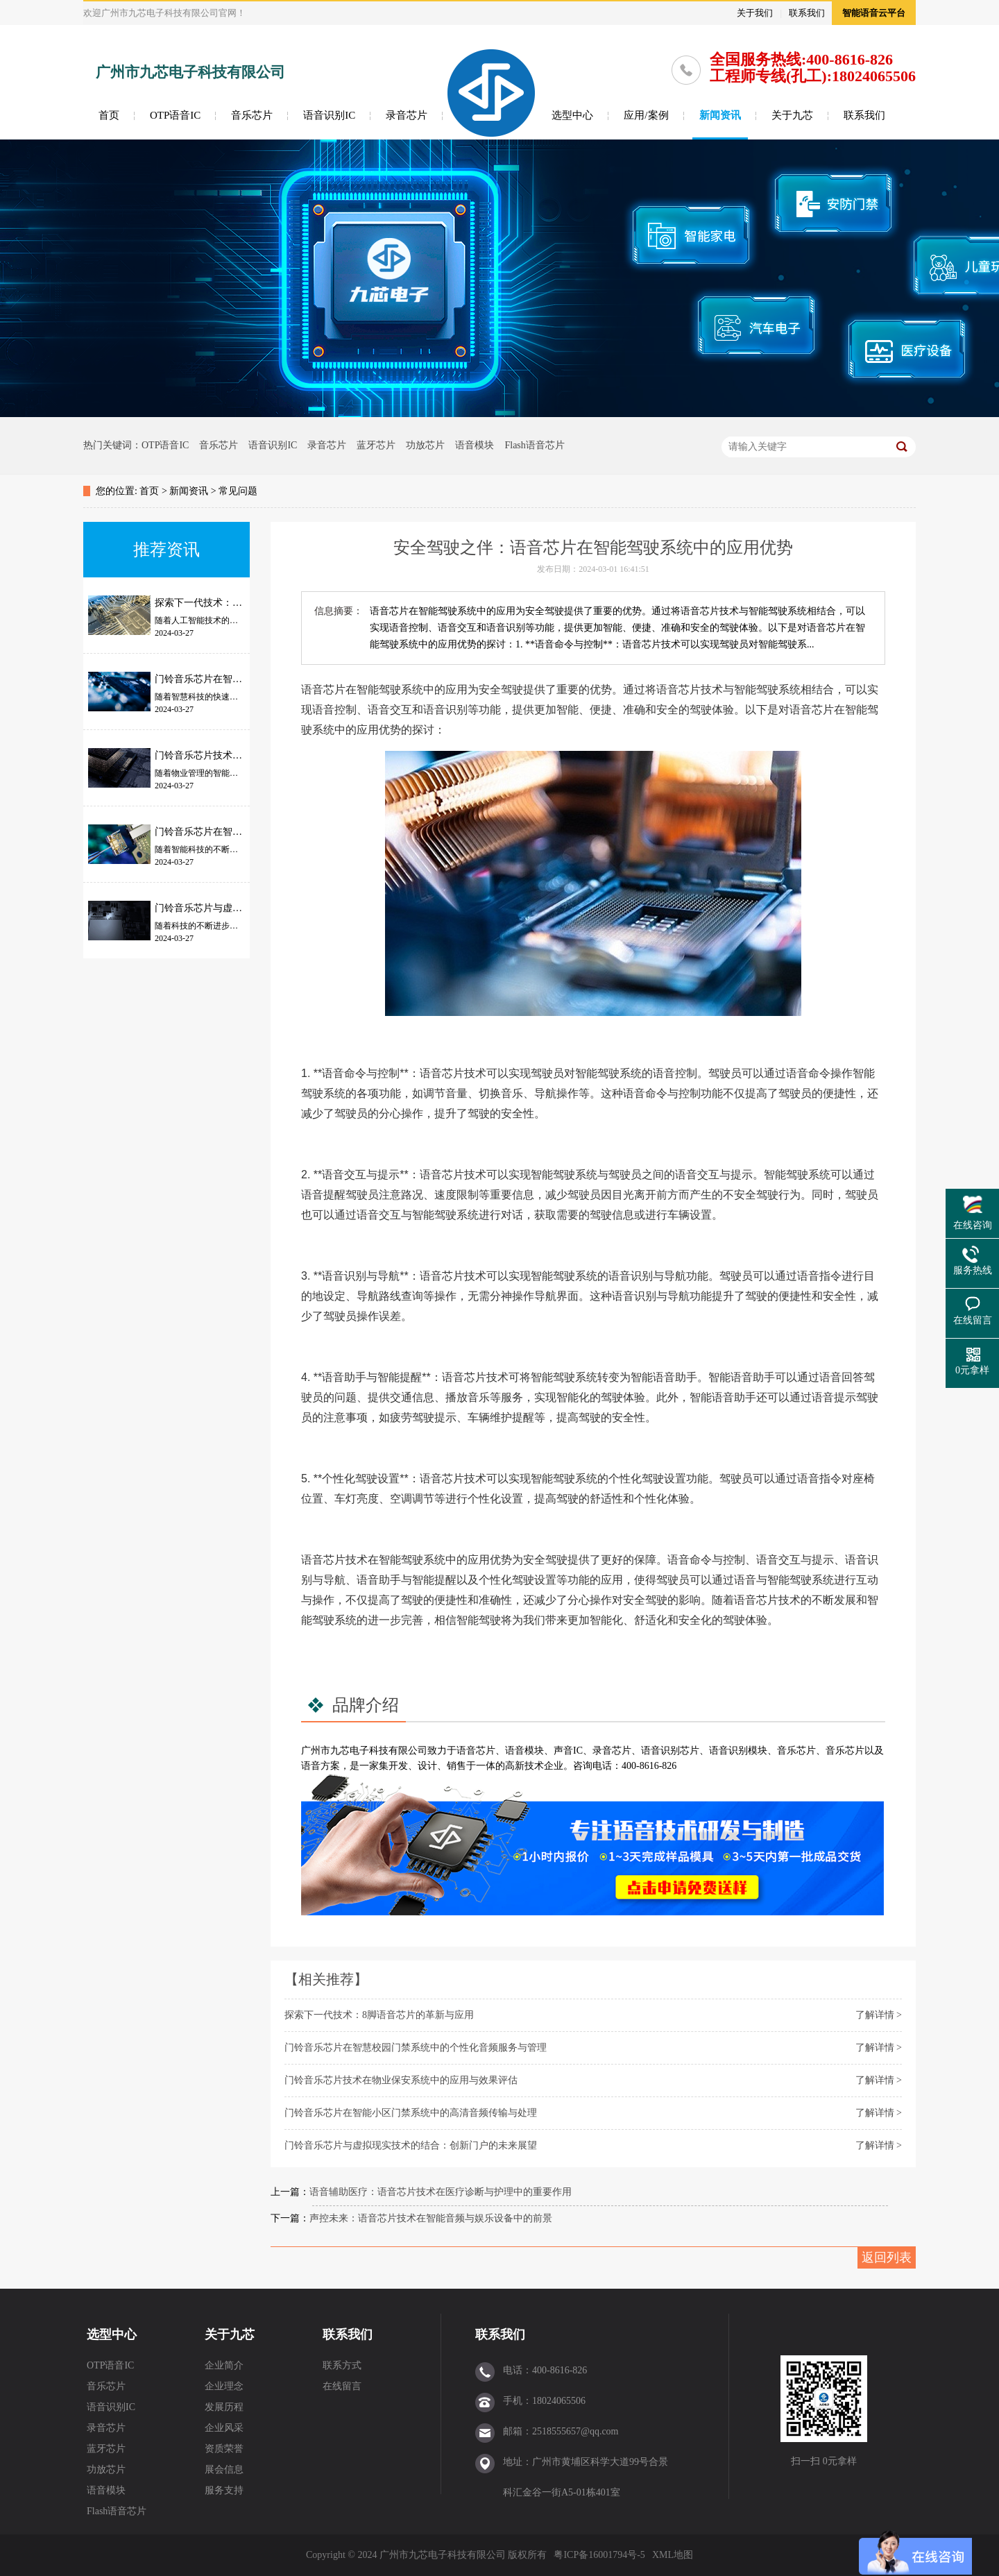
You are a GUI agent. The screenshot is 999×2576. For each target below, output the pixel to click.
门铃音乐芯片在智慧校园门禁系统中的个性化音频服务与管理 (415, 2047)
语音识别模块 (738, 1750)
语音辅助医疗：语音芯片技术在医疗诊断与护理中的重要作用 (440, 2192)
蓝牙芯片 (376, 445)
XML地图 (672, 2555)
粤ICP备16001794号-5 (599, 2555)
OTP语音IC (175, 115)
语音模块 (474, 445)
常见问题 (238, 491)
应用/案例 (646, 115)
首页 (109, 115)
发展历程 (224, 2407)
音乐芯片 (252, 115)
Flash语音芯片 (534, 445)
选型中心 (572, 115)
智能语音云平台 (873, 13)
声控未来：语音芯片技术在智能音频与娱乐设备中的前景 (430, 2218)
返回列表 (887, 2257)
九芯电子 (349, 1750)
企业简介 (224, 2365)
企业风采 (224, 2428)
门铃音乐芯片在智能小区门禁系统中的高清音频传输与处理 (410, 2113)
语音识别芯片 (670, 1750)
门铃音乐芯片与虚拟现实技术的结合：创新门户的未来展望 (410, 2145)
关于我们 (755, 13)
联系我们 (807, 13)
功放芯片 (425, 445)
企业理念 (224, 2386)
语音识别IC (329, 115)
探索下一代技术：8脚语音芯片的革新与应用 (379, 2015)
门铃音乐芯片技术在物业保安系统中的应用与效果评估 (401, 2080)
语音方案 (320, 1766)
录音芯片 (406, 115)
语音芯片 (475, 1750)
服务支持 (224, 2490)
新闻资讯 (720, 115)
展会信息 (224, 2469)
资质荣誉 (224, 2448)
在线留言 (342, 2386)
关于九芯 (792, 115)
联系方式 (342, 2365)
